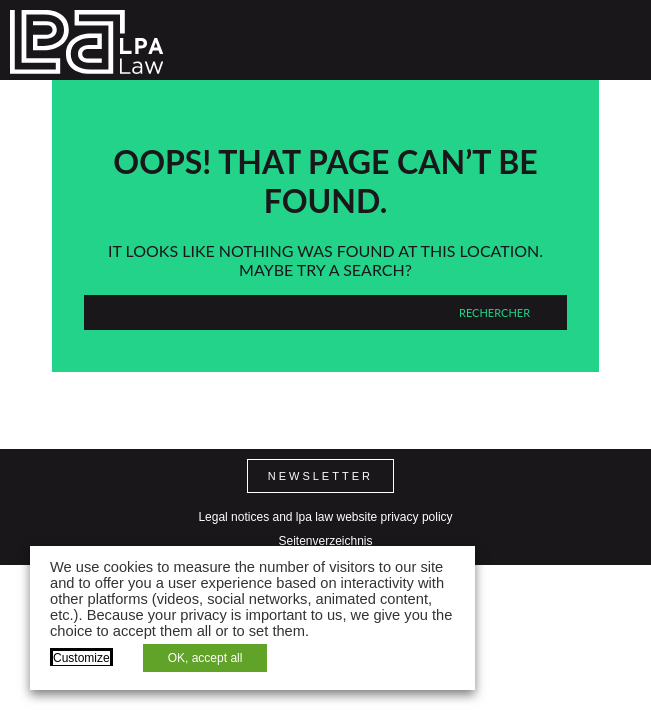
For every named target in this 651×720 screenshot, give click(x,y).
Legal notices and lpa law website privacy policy (325, 517)
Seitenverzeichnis (325, 541)
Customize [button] (81, 658)
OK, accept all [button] (205, 658)
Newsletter (320, 476)
